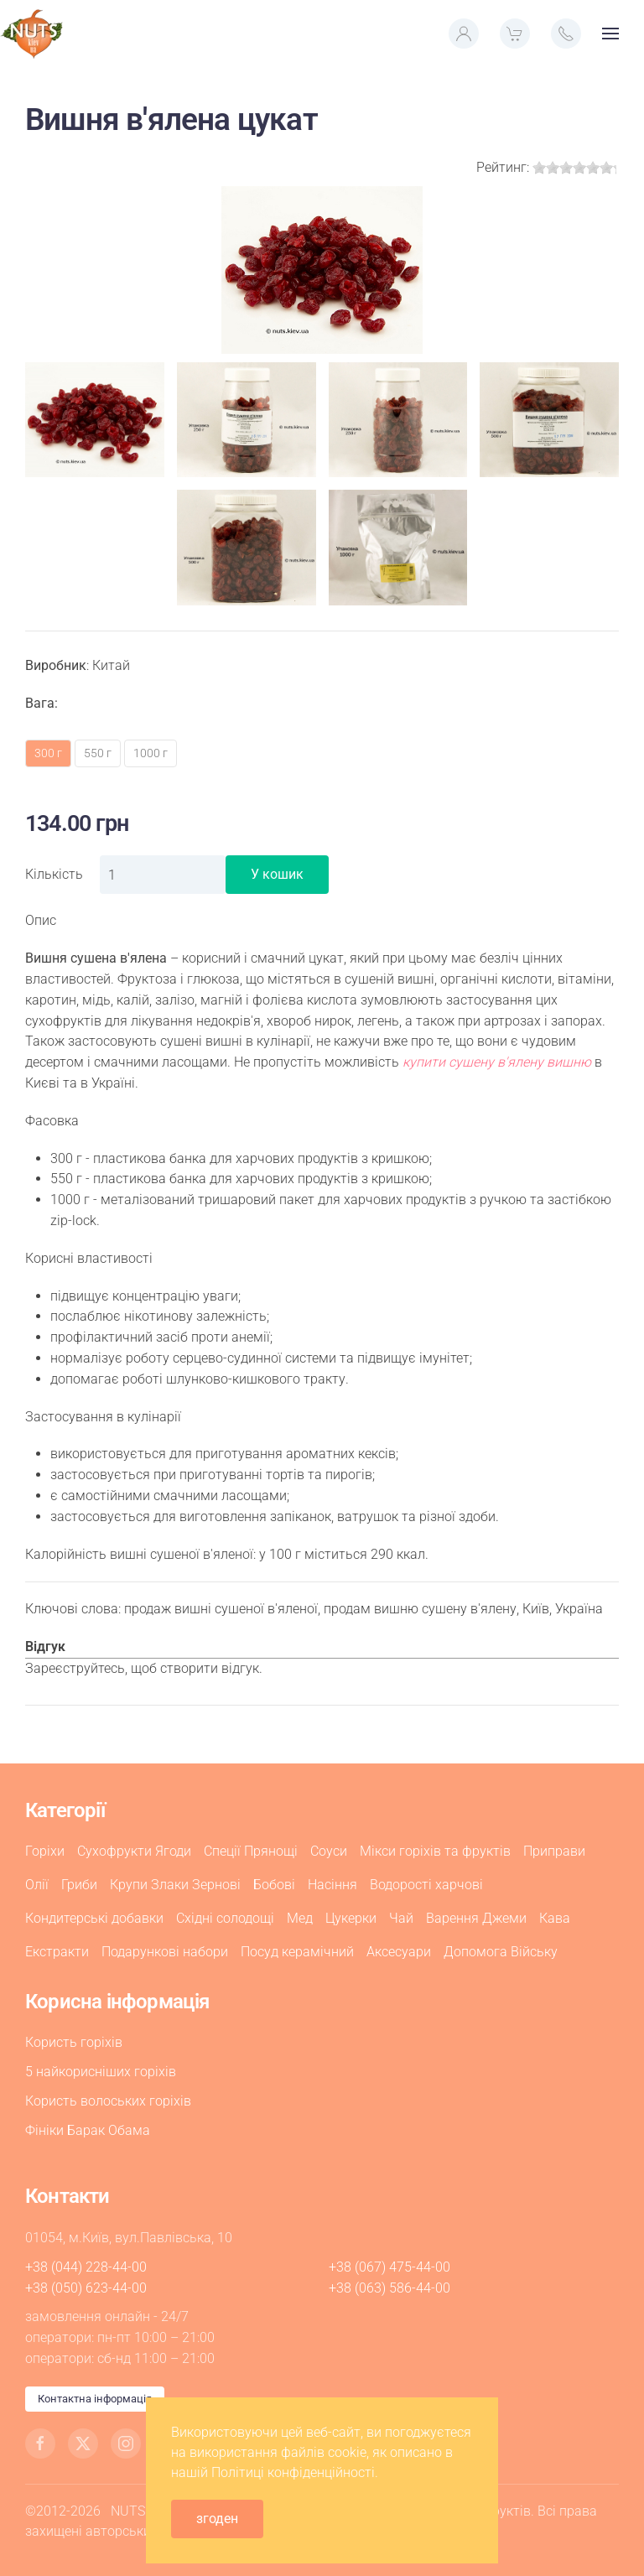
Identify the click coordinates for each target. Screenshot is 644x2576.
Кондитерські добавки (94, 1918)
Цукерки (351, 1918)
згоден (217, 2519)
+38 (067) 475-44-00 (389, 2267)
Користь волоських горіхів (108, 2101)
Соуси (328, 1851)
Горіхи (45, 1851)
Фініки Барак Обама (87, 2130)
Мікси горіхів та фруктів (435, 1851)
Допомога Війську (501, 1952)
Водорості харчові (426, 1885)
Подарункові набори (164, 1952)
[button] (464, 33)
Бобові (274, 1885)
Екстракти (57, 1952)
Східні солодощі (225, 1918)
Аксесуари (398, 1952)
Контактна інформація (95, 2398)
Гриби (79, 1885)
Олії (37, 1885)
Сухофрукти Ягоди (134, 1851)
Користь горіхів (73, 2042)
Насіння (332, 1885)
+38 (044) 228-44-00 (86, 2267)
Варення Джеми (476, 1918)
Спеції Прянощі (251, 1851)
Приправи (554, 1851)
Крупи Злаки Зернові (175, 1885)
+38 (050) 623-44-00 (86, 2288)
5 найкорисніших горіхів (100, 2072)
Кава (554, 1918)
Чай (401, 1918)
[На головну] (31, 33)
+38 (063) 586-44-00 (389, 2288)
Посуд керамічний (297, 1952)
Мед (300, 1918)
